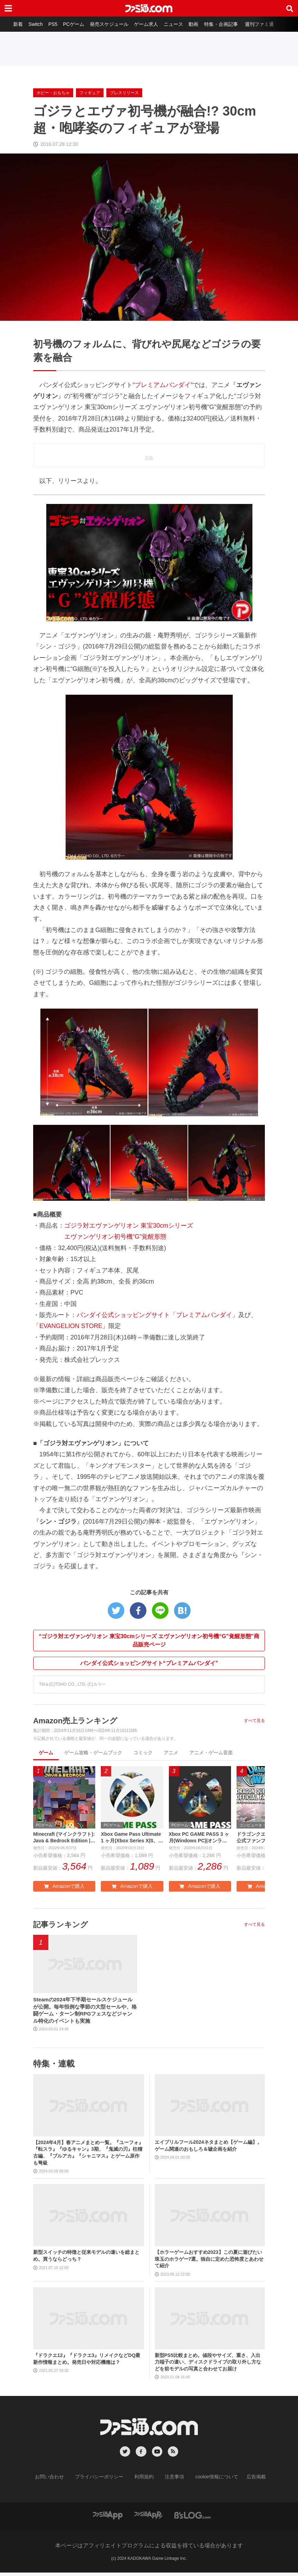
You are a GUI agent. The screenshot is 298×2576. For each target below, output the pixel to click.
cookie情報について (209, 2481)
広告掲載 (245, 2481)
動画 (197, 24)
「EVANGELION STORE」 (70, 1325)
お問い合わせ (60, 2481)
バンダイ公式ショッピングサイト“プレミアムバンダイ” (149, 1663)
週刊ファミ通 (265, 24)
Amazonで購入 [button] (64, 1888)
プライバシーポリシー (104, 2481)
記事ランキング (63, 1926)
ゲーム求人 (148, 24)
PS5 (50, 24)
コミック (143, 1752)
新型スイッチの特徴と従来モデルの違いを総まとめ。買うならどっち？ (86, 2259)
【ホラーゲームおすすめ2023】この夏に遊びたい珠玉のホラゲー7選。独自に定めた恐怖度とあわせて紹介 (209, 2262)
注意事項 (172, 2481)
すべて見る (254, 1720)
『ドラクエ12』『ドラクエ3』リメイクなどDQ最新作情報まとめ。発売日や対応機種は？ (86, 2362)
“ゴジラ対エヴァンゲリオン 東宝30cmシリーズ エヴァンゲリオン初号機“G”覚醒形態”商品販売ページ (149, 1640)
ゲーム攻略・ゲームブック (93, 1752)
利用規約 (144, 2481)
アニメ (171, 1752)
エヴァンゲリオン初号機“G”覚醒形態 (115, 1236)
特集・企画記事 (226, 24)
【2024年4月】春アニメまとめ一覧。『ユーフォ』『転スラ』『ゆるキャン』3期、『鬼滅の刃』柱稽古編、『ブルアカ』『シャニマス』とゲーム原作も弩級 (88, 2156)
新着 (13, 24)
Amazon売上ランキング (79, 1720)
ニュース (176, 24)
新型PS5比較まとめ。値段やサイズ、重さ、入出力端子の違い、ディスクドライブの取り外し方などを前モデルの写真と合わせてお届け (208, 2365)
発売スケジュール (109, 24)
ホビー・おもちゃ (53, 92)
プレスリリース (124, 92)
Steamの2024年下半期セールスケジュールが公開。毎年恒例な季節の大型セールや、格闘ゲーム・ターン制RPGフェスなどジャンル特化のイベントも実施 (83, 2013)
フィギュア (89, 92)
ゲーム (46, 1752)
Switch (32, 24)
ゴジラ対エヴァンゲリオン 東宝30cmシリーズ (128, 1225)
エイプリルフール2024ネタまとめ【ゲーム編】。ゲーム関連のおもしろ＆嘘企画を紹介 (208, 2149)
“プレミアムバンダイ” (163, 385)
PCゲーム (72, 24)
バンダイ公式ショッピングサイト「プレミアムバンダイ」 (157, 1314)
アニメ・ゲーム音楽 (211, 1752)
